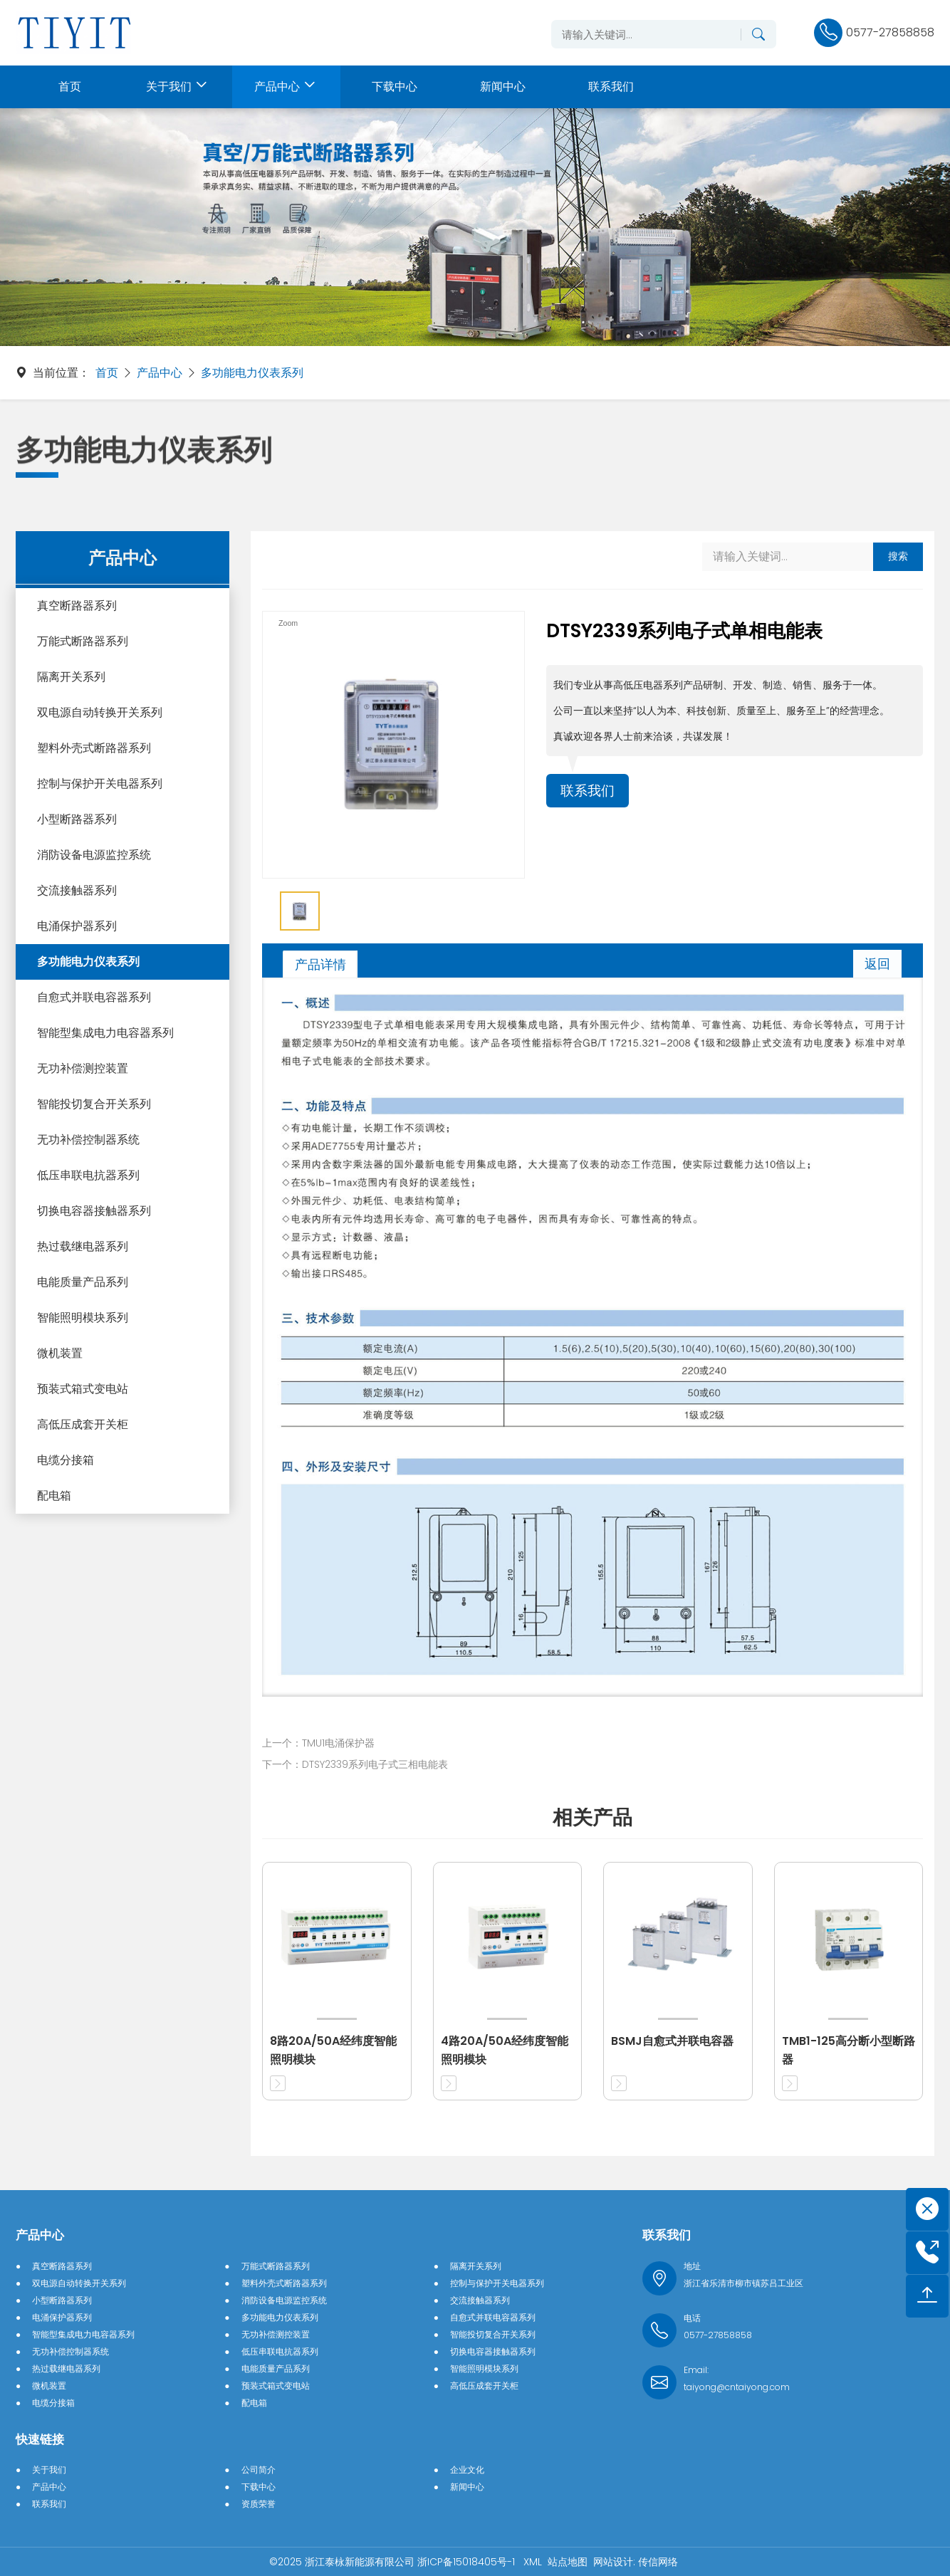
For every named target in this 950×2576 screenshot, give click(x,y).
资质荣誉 (258, 2504)
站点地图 (568, 2562)
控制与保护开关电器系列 (99, 783)
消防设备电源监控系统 (94, 855)
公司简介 (258, 2470)
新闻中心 (467, 2487)
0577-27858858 (718, 2335)
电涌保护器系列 (77, 926)
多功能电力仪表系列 (252, 373)
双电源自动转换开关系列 (99, 712)
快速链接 (40, 2439)
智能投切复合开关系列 (94, 1104)
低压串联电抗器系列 (88, 1175)
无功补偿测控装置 (82, 1068)
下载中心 (258, 2487)
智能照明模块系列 (82, 1317)
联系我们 (588, 791)
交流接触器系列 (77, 890)
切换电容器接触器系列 (94, 1211)
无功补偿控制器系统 (88, 1139)
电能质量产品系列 (82, 1282)
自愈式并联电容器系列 (94, 997)
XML (532, 2562)
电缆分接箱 (65, 1460)
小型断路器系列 (77, 819)
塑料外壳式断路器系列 (94, 748)
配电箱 (54, 1495)
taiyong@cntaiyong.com (737, 2387)
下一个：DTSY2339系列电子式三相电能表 (355, 1764)
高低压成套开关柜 (82, 1424)
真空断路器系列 (77, 605)
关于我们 (49, 2470)
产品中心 (159, 373)
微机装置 (60, 1353)
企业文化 (467, 2470)
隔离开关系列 (71, 677)
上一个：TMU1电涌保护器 (318, 1743)
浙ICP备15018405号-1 (467, 2562)
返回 (877, 964)
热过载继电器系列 (82, 1246)
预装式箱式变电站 (82, 1389)
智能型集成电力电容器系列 (105, 1033)
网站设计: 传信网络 (635, 2562)
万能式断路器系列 (82, 641)
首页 (106, 373)
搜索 (898, 556)
